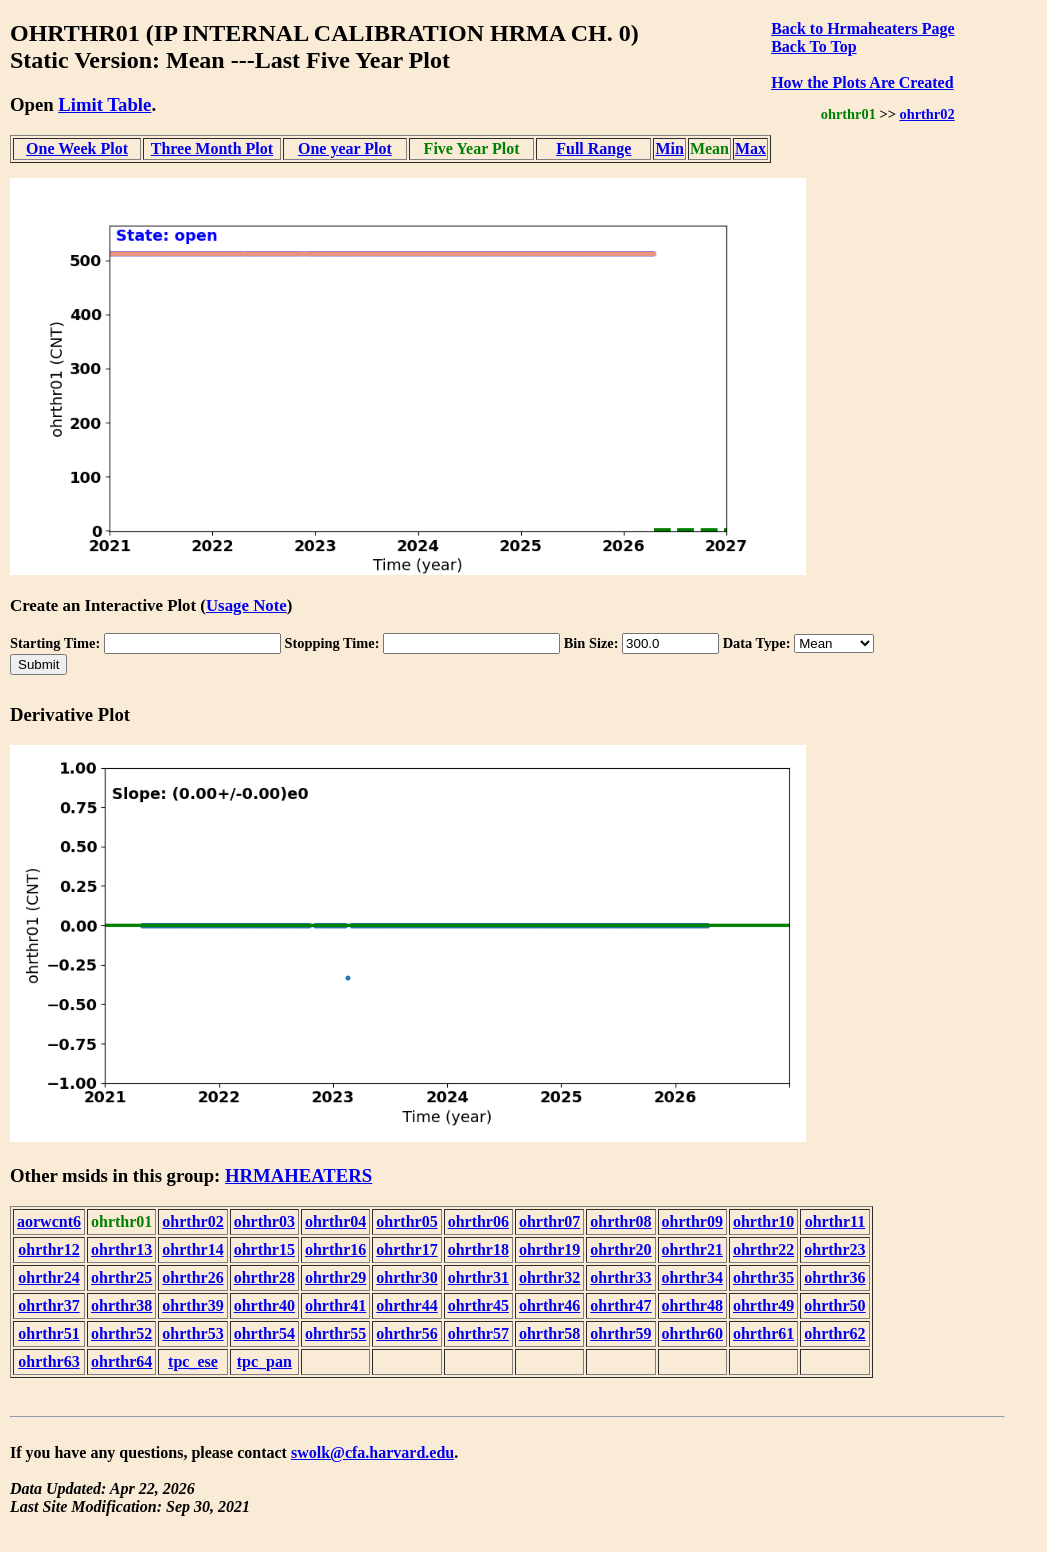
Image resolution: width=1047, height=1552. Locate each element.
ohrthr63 (48, 1361)
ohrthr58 (549, 1333)
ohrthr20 (620, 1249)
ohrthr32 (549, 1277)
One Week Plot (77, 148)
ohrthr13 (121, 1249)
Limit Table (104, 104)
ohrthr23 (834, 1249)
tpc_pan (264, 1361)
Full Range (593, 148)
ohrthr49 (763, 1305)
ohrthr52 (121, 1333)
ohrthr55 (335, 1333)
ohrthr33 (620, 1277)
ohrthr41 (335, 1305)
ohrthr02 (926, 114)
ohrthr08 (620, 1221)
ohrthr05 (406, 1221)
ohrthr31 (478, 1277)
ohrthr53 (192, 1333)
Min (669, 148)
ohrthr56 (406, 1333)
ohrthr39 (192, 1305)
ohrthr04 (335, 1221)
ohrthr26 (192, 1277)
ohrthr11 (835, 1221)
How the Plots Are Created (862, 82)
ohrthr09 (692, 1221)
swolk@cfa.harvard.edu (372, 1452)
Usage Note (246, 605)
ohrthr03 (264, 1221)
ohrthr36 (834, 1277)
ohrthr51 (48, 1333)
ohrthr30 (406, 1277)
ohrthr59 (620, 1333)
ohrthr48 (692, 1305)
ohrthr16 (335, 1249)
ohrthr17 (406, 1249)
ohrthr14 (192, 1249)
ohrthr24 (48, 1277)
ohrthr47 (620, 1305)
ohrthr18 (478, 1249)
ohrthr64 (121, 1361)
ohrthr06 (478, 1221)
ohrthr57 (478, 1333)
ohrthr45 (478, 1305)
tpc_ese (193, 1361)
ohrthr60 (692, 1333)
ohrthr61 (763, 1333)
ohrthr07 (549, 1221)
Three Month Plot (212, 148)
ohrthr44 (406, 1305)
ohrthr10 (763, 1221)
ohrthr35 (763, 1277)
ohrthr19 (549, 1249)
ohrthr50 (834, 1305)
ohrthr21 (692, 1249)
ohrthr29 (335, 1277)
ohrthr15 (264, 1249)
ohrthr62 (834, 1333)
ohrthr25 (121, 1277)
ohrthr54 (264, 1333)
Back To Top (813, 46)
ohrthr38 (121, 1305)
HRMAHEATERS (298, 1175)
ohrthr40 (264, 1305)
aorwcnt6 (49, 1221)
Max (750, 148)
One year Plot (345, 148)
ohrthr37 (48, 1305)
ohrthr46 (549, 1305)
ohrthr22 (763, 1249)
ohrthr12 (48, 1249)
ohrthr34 (692, 1277)
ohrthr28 (264, 1277)
